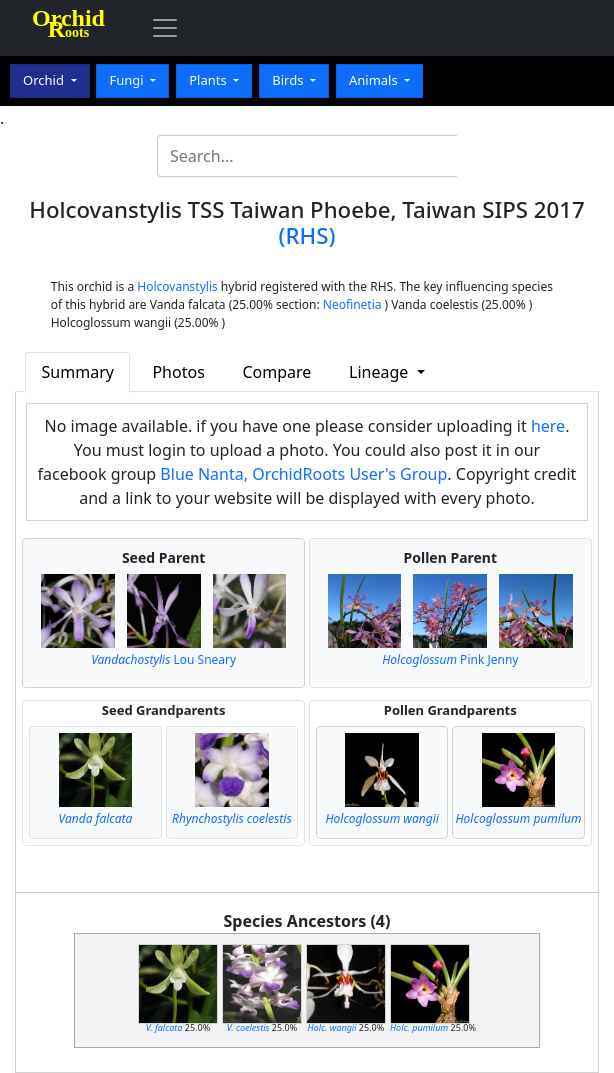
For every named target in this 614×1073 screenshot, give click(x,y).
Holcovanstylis (177, 286)
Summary (78, 372)
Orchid (45, 80)
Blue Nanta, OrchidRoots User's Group (303, 474)
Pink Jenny (450, 659)
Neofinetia (352, 304)
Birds (289, 80)
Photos (178, 372)
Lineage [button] (380, 372)
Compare (276, 372)
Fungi (128, 80)
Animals (375, 80)
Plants (209, 80)
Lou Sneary (163, 659)
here (548, 426)
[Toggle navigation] (165, 28)
